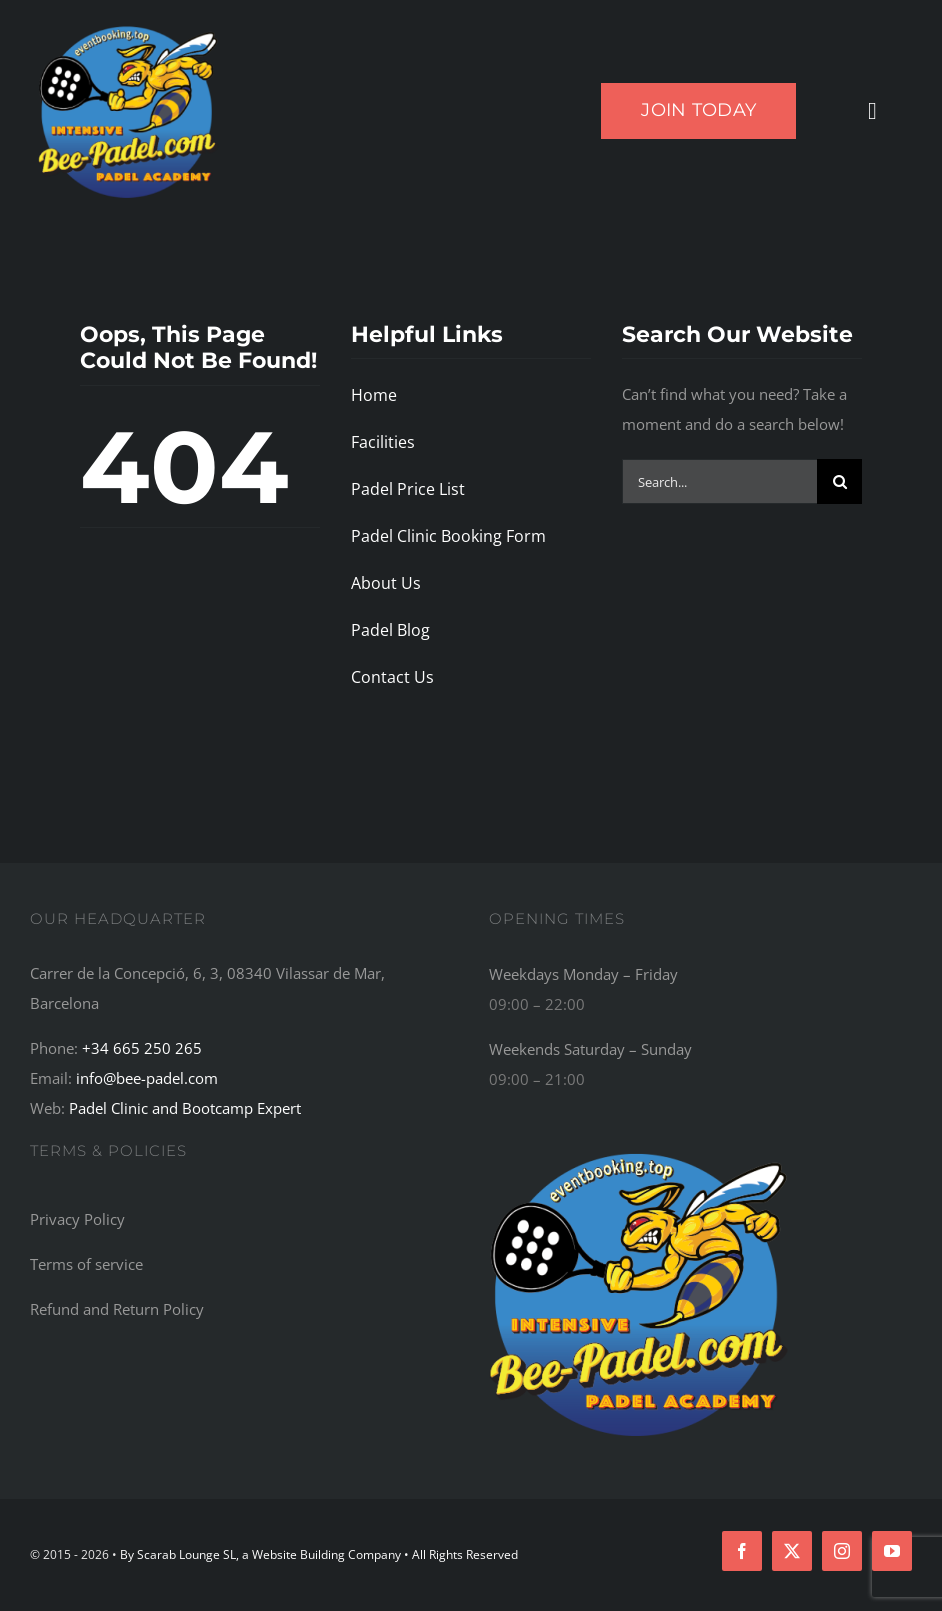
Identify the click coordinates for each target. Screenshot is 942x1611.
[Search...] (719, 481)
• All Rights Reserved (461, 1554)
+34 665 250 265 (142, 1048)
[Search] (839, 481)
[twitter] (792, 1551)
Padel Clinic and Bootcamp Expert (185, 1108)
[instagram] (842, 1551)
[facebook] (742, 1551)
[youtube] (892, 1551)
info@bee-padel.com (147, 1078)
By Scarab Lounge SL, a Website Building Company (262, 1554)
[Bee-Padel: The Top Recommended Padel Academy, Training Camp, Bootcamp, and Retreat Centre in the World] (639, 1150)
